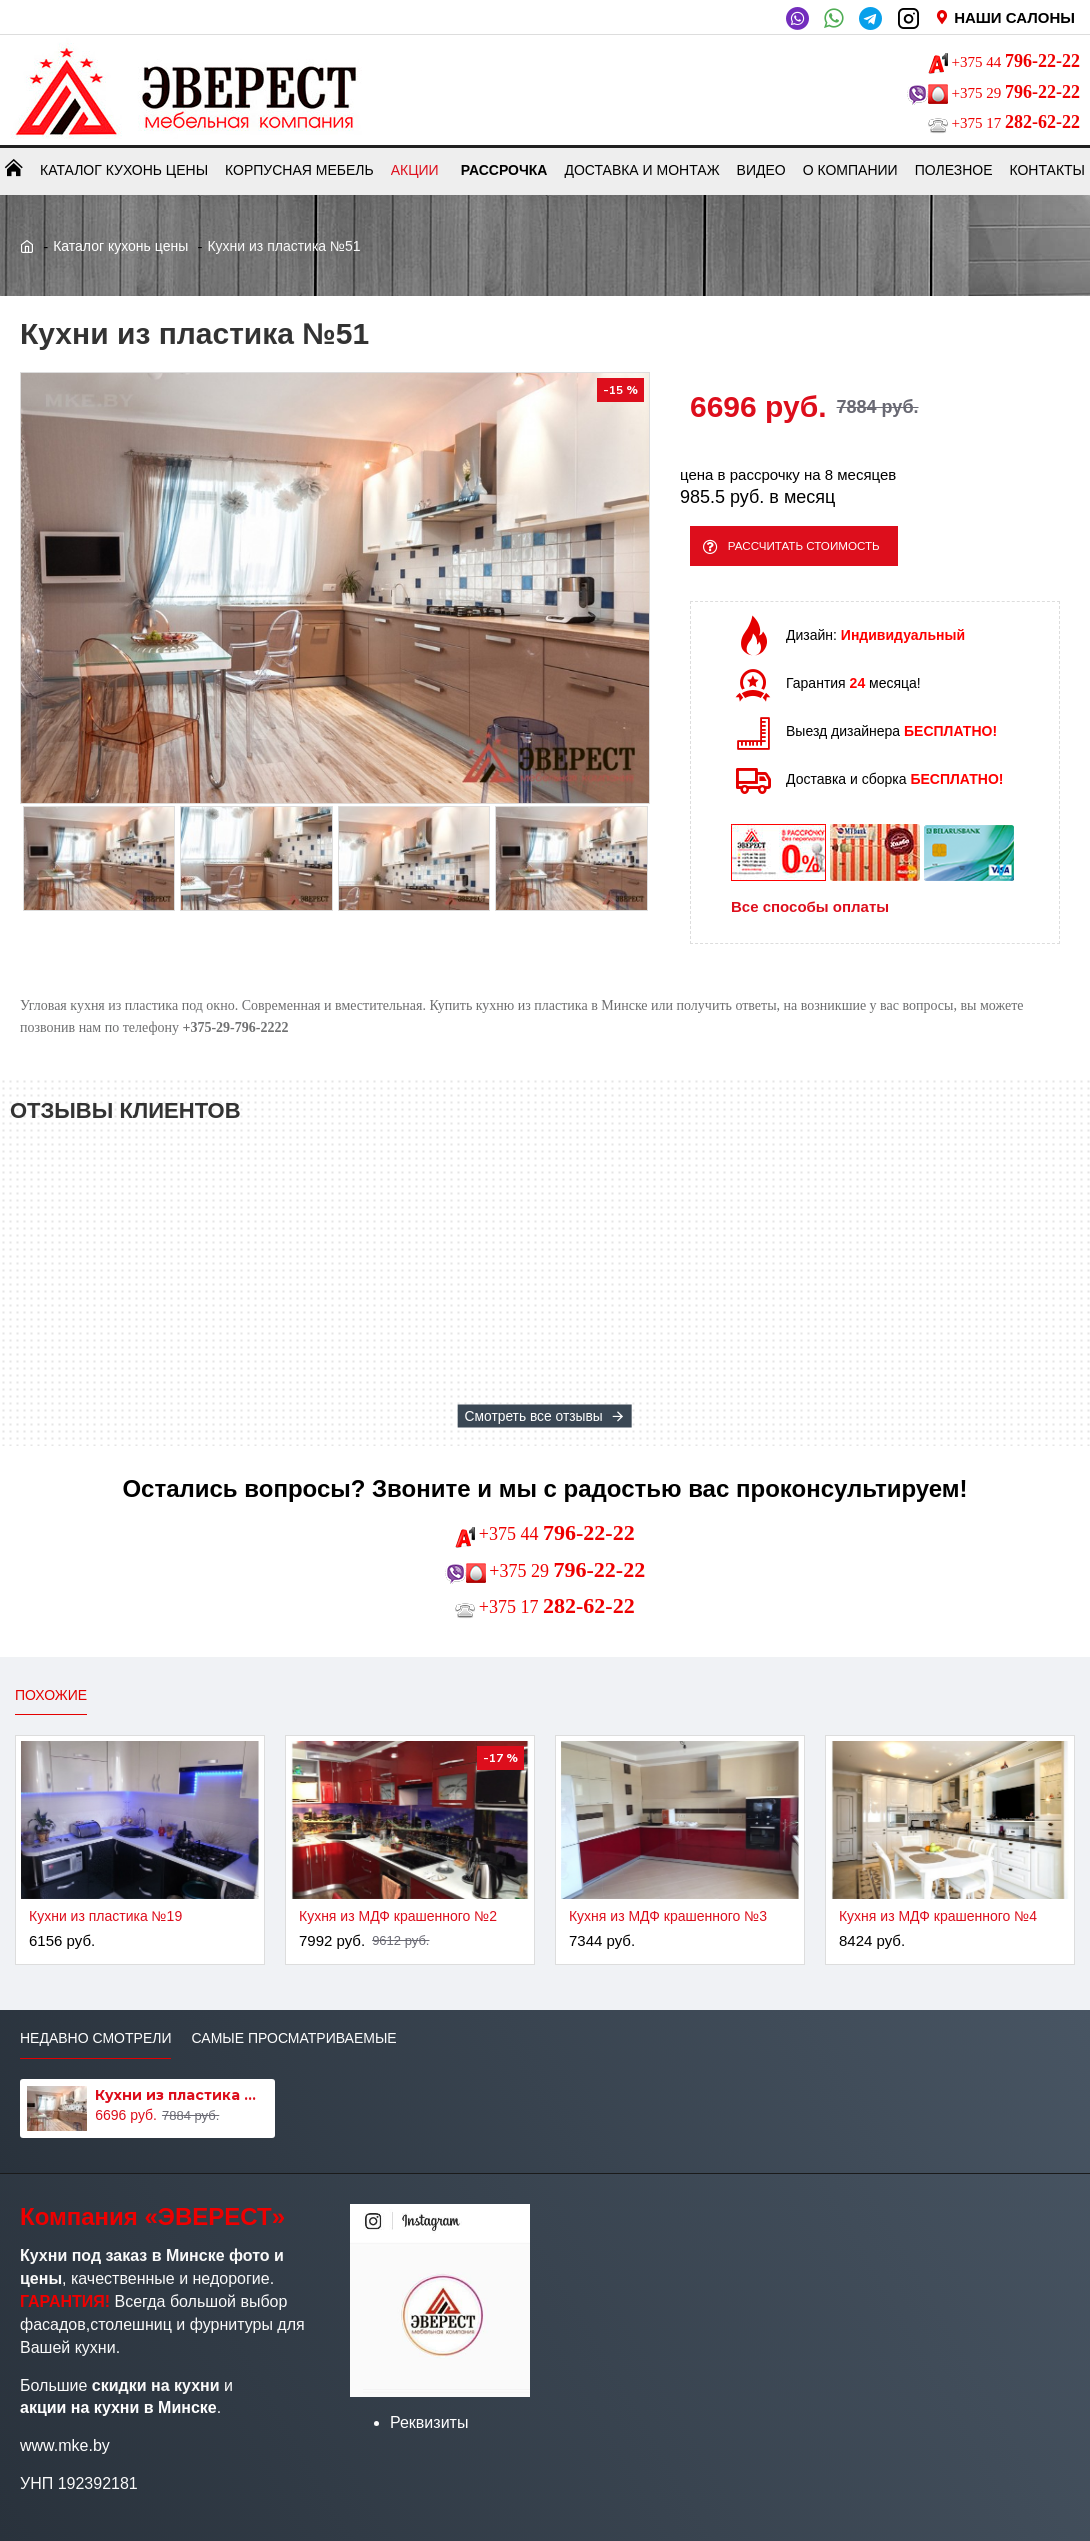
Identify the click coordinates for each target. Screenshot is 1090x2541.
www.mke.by (65, 2445)
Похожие (51, 1695)
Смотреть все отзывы (534, 1416)
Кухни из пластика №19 (105, 1916)
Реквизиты (429, 2422)
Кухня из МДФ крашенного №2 (398, 1916)
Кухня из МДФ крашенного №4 (938, 1916)
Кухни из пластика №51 (181, 2095)
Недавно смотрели (95, 2038)
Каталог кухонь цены (120, 246)
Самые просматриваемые (293, 2038)
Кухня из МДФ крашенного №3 (668, 1916)
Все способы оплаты (810, 916)
